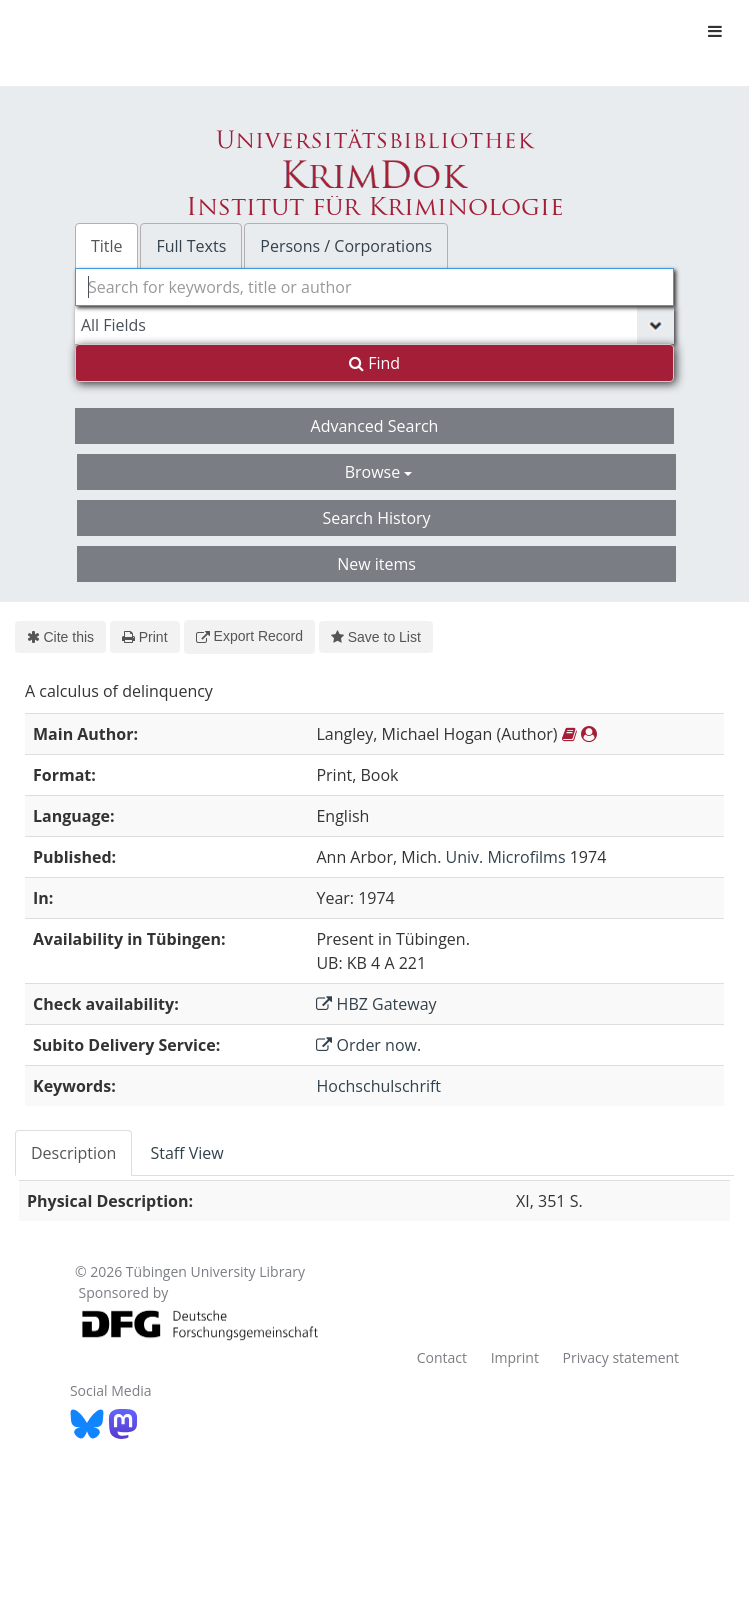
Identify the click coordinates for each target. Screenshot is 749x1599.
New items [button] (376, 564)
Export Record (249, 636)
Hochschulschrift (378, 1086)
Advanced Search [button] (375, 426)
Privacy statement (621, 1357)
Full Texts (191, 246)
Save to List (376, 637)
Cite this (60, 637)
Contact (442, 1357)
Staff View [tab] (186, 1153)
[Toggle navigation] (715, 31)
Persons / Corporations (346, 246)
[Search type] (374, 325)
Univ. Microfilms (506, 857)
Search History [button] (376, 518)
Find (374, 363)
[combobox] (374, 287)
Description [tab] (73, 1153)
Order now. (368, 1045)
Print (144, 637)
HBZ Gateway (376, 1004)
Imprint (515, 1357)
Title (107, 246)
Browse (379, 472)
